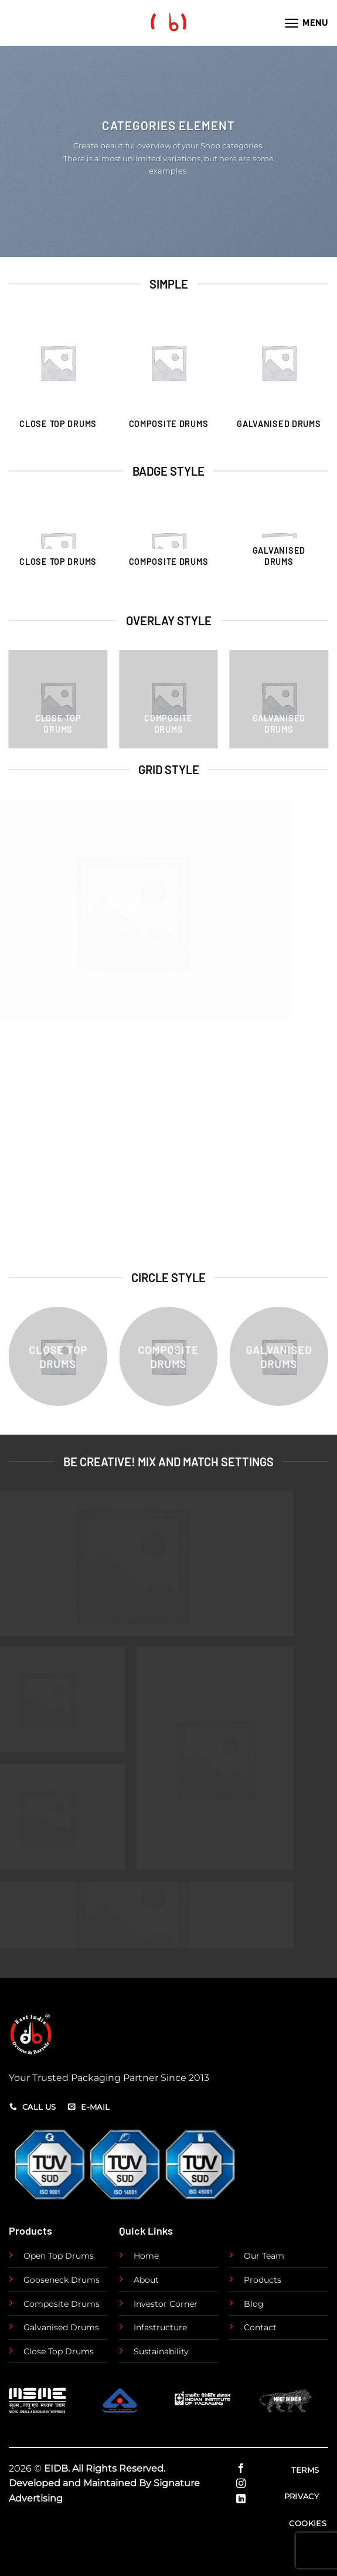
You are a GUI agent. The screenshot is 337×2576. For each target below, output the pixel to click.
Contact (260, 2327)
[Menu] (306, 23)
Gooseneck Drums (61, 2280)
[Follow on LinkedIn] (240, 2499)
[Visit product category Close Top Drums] (58, 381)
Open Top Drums (58, 2255)
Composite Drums (61, 2304)
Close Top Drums (58, 2351)
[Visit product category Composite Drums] (168, 381)
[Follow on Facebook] (240, 2468)
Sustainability (161, 2351)
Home (146, 2255)
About (146, 2280)
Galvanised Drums (61, 2327)
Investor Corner (166, 2304)
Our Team (264, 2255)
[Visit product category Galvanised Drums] (278, 381)
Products (262, 2280)
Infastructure (160, 2327)
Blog (254, 2304)
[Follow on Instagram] (240, 2484)
